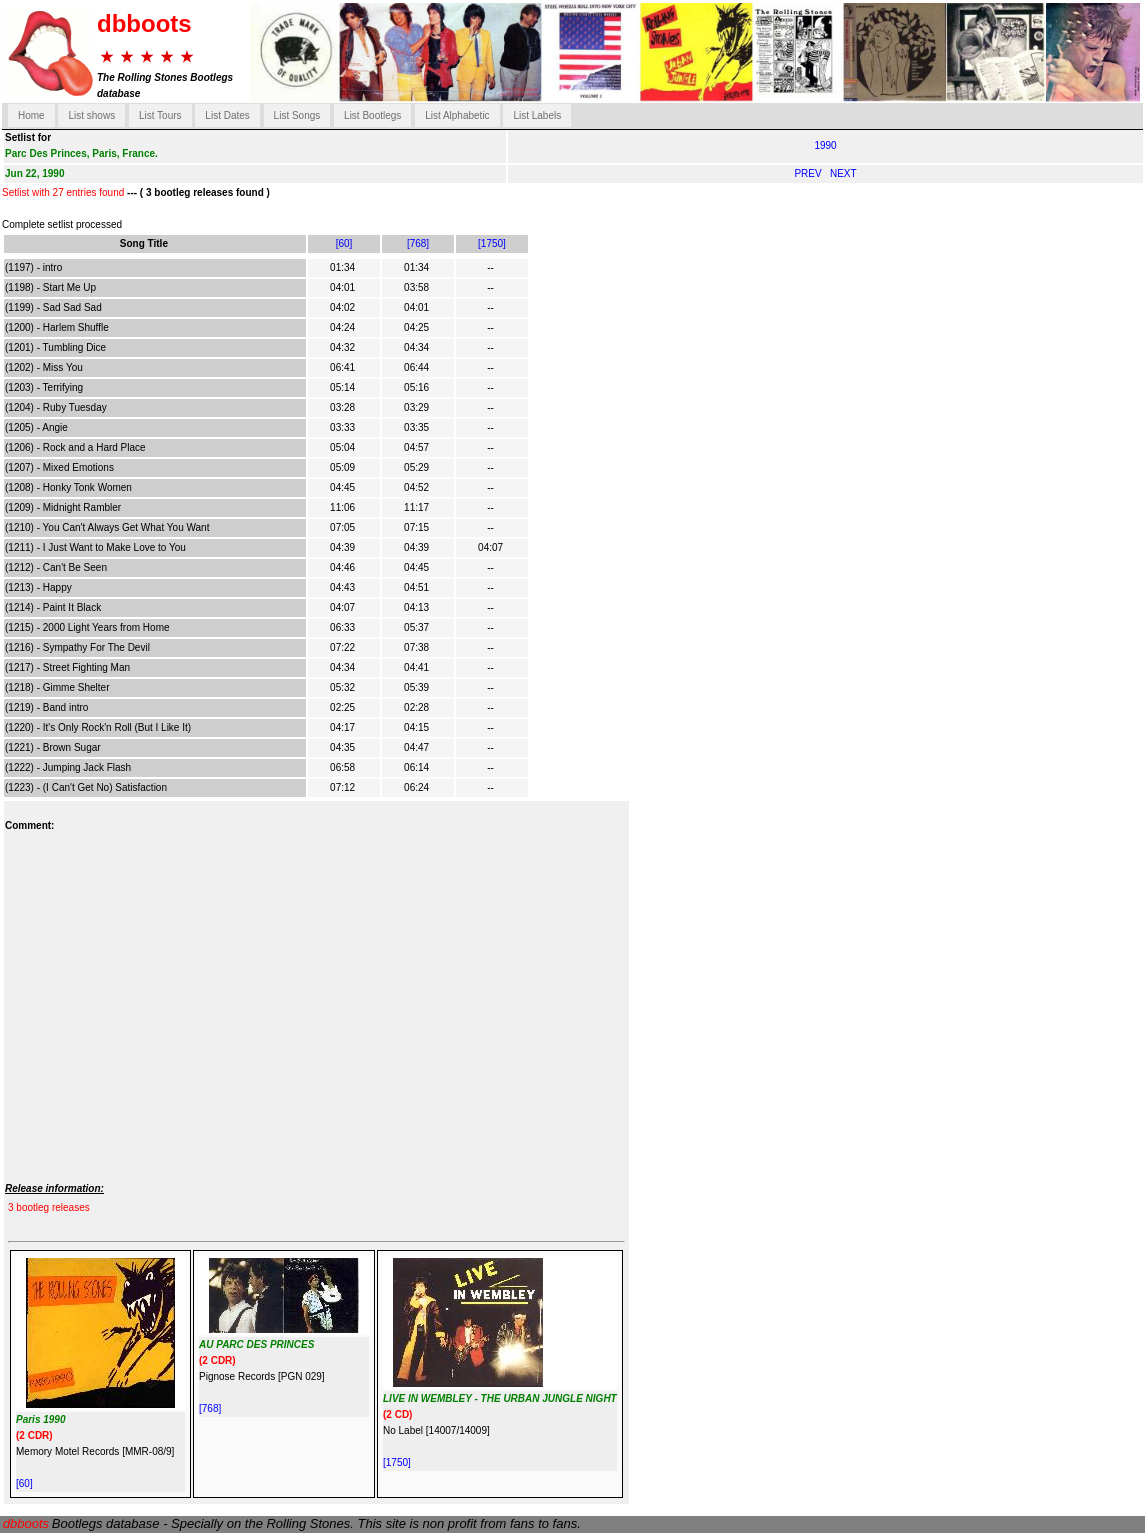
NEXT (843, 173)
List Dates (227, 115)
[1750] (492, 243)
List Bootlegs (372, 115)
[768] (418, 243)
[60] (344, 243)
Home (31, 115)
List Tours (160, 115)
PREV (809, 173)
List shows (91, 115)
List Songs (297, 115)
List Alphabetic (457, 115)
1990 (825, 145)
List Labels (537, 115)
